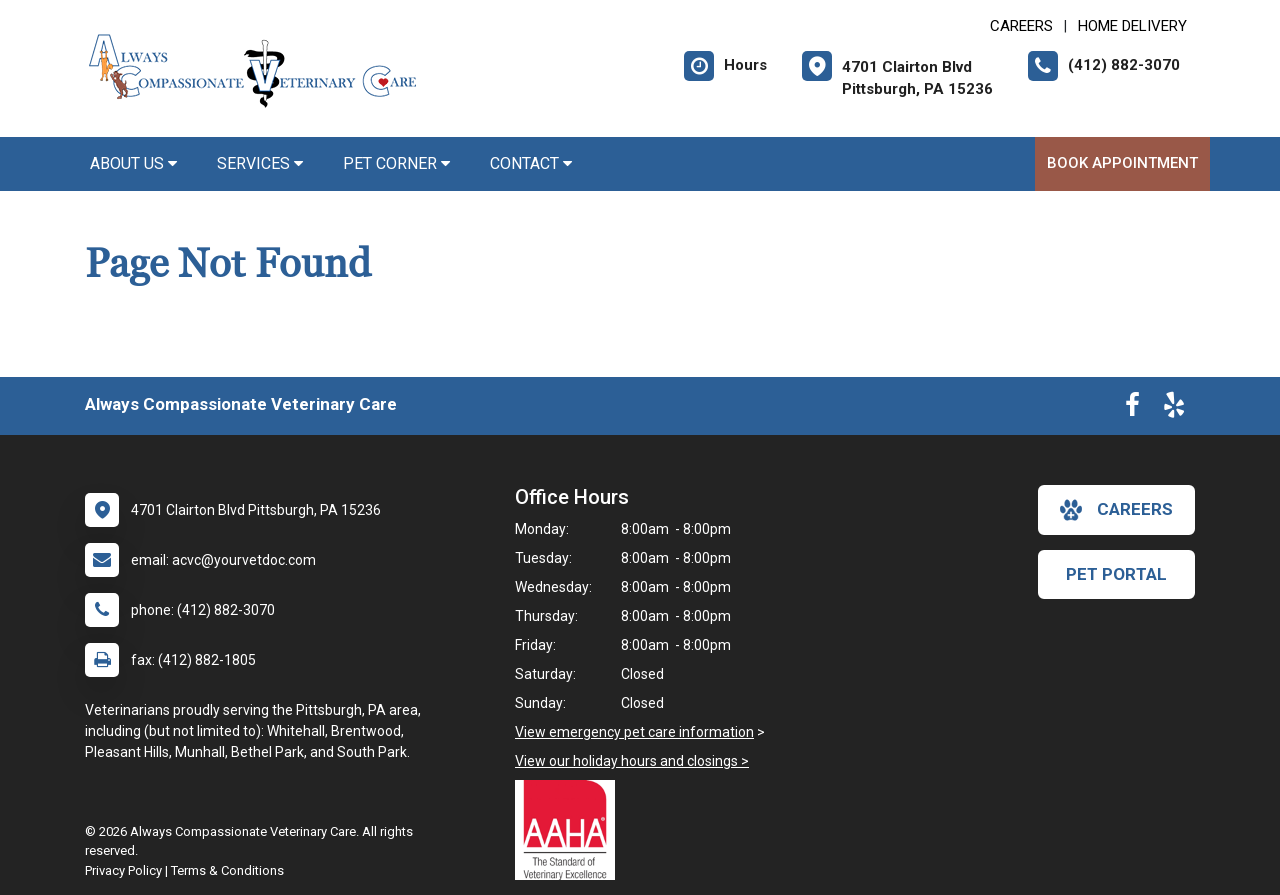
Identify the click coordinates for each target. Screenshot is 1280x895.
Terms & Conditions (227, 870)
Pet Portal (1116, 574)
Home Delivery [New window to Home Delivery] (1132, 26)
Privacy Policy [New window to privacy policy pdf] (123, 870)
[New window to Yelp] (1174, 409)
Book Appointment (1122, 163)
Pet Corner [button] (396, 163)
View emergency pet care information (634, 732)
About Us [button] (133, 163)
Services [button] (260, 163)
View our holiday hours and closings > (632, 761)
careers (1116, 510)
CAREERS (1021, 26)
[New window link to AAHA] (570, 830)
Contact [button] (531, 163)
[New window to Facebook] (1132, 409)
